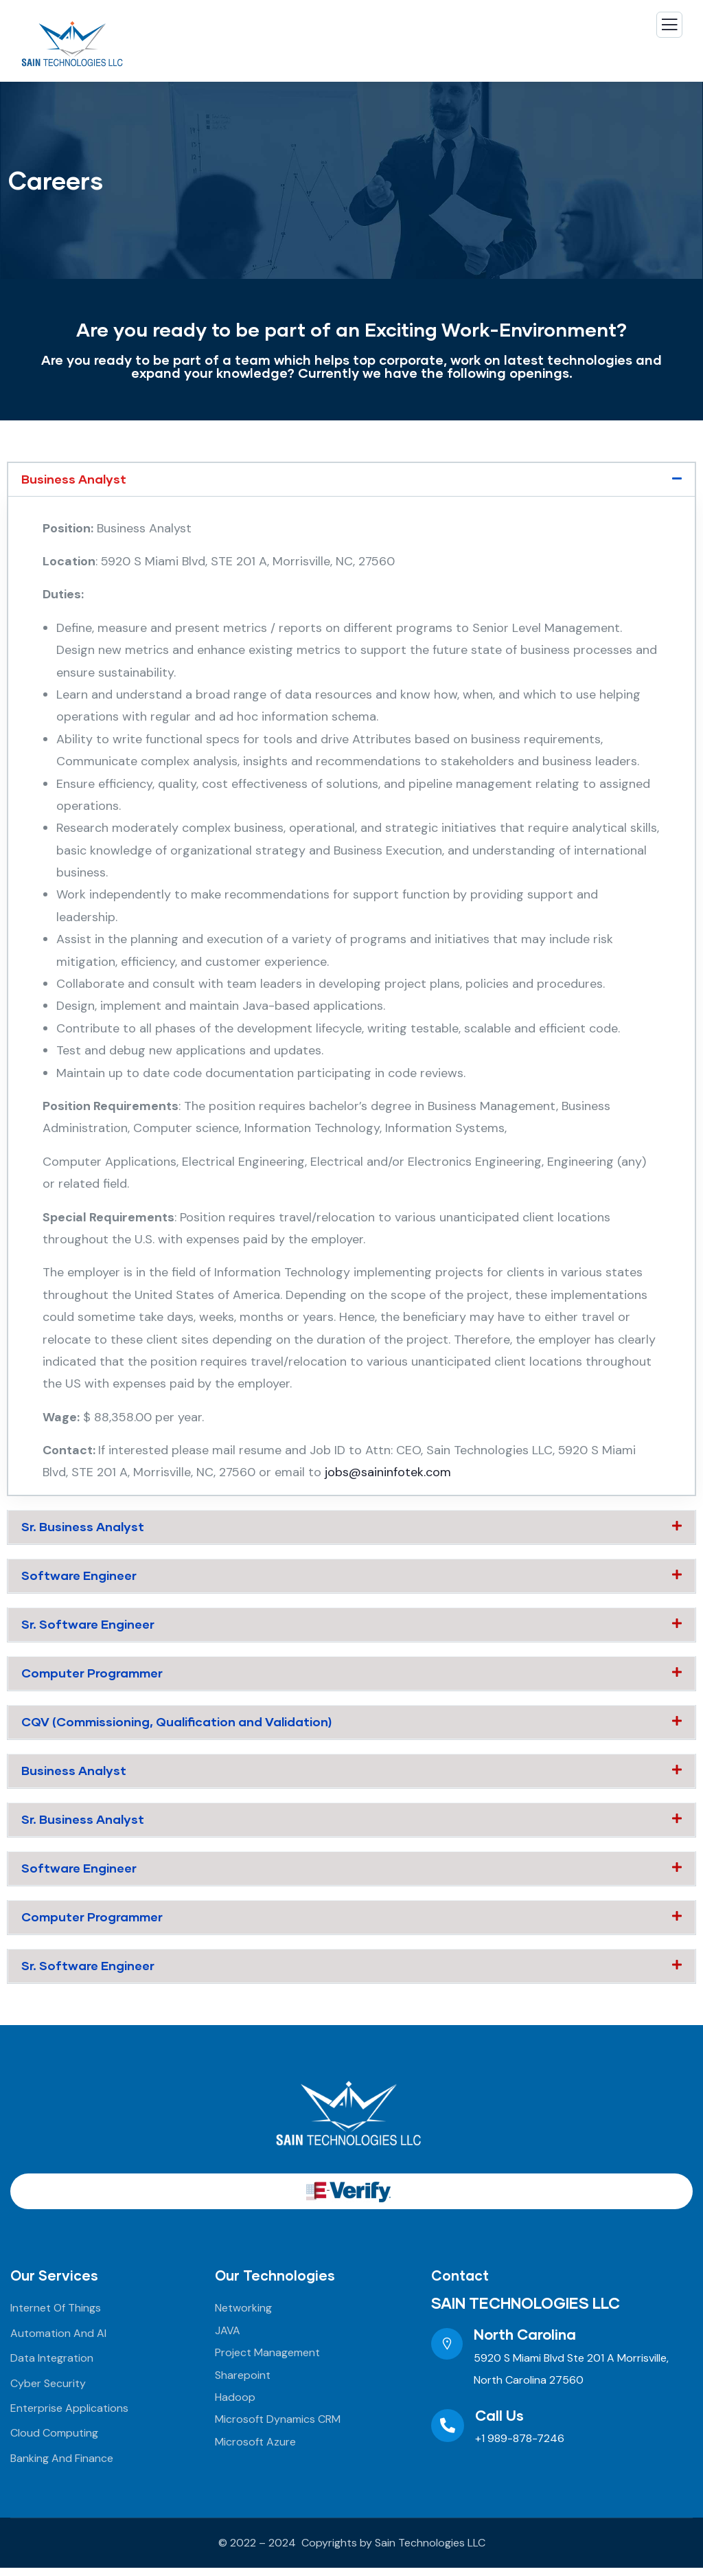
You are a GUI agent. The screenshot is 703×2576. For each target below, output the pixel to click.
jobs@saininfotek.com (388, 1473)
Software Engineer (79, 1577)
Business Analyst (74, 479)
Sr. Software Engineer (88, 1626)
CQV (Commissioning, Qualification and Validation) (177, 1725)
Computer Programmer (92, 1676)
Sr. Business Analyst (83, 1527)
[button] (351, 479)
